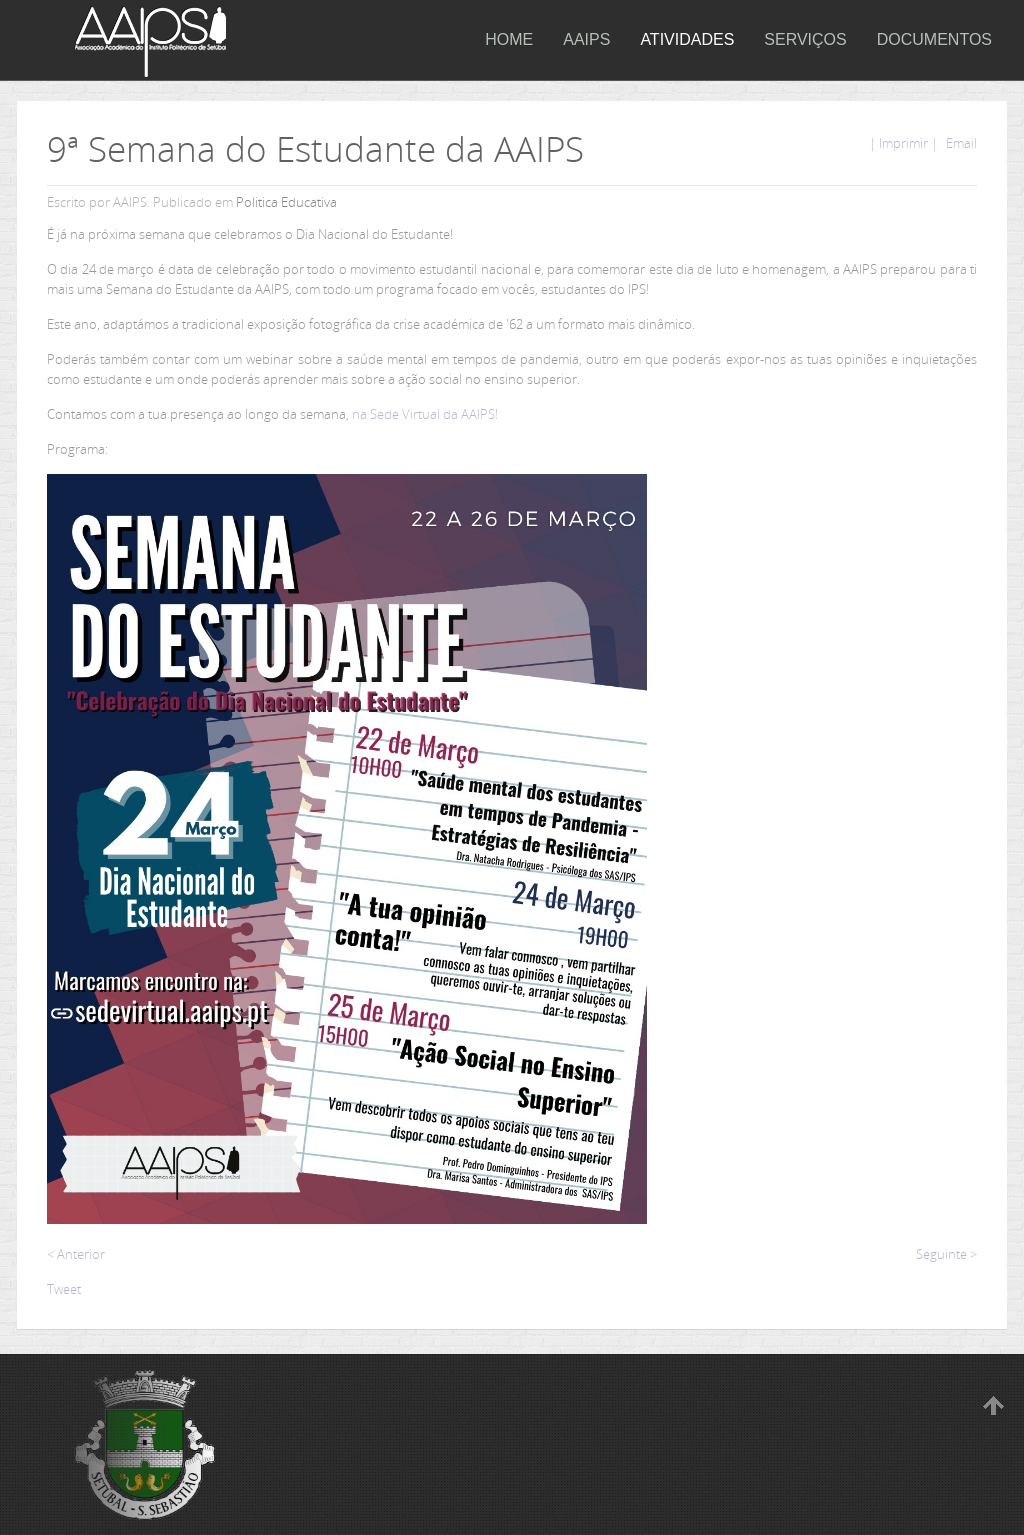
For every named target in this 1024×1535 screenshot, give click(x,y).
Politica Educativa (286, 202)
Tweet (64, 1289)
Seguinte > (946, 1254)
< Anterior (76, 1254)
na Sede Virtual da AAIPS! (425, 414)
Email (960, 143)
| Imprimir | (903, 143)
